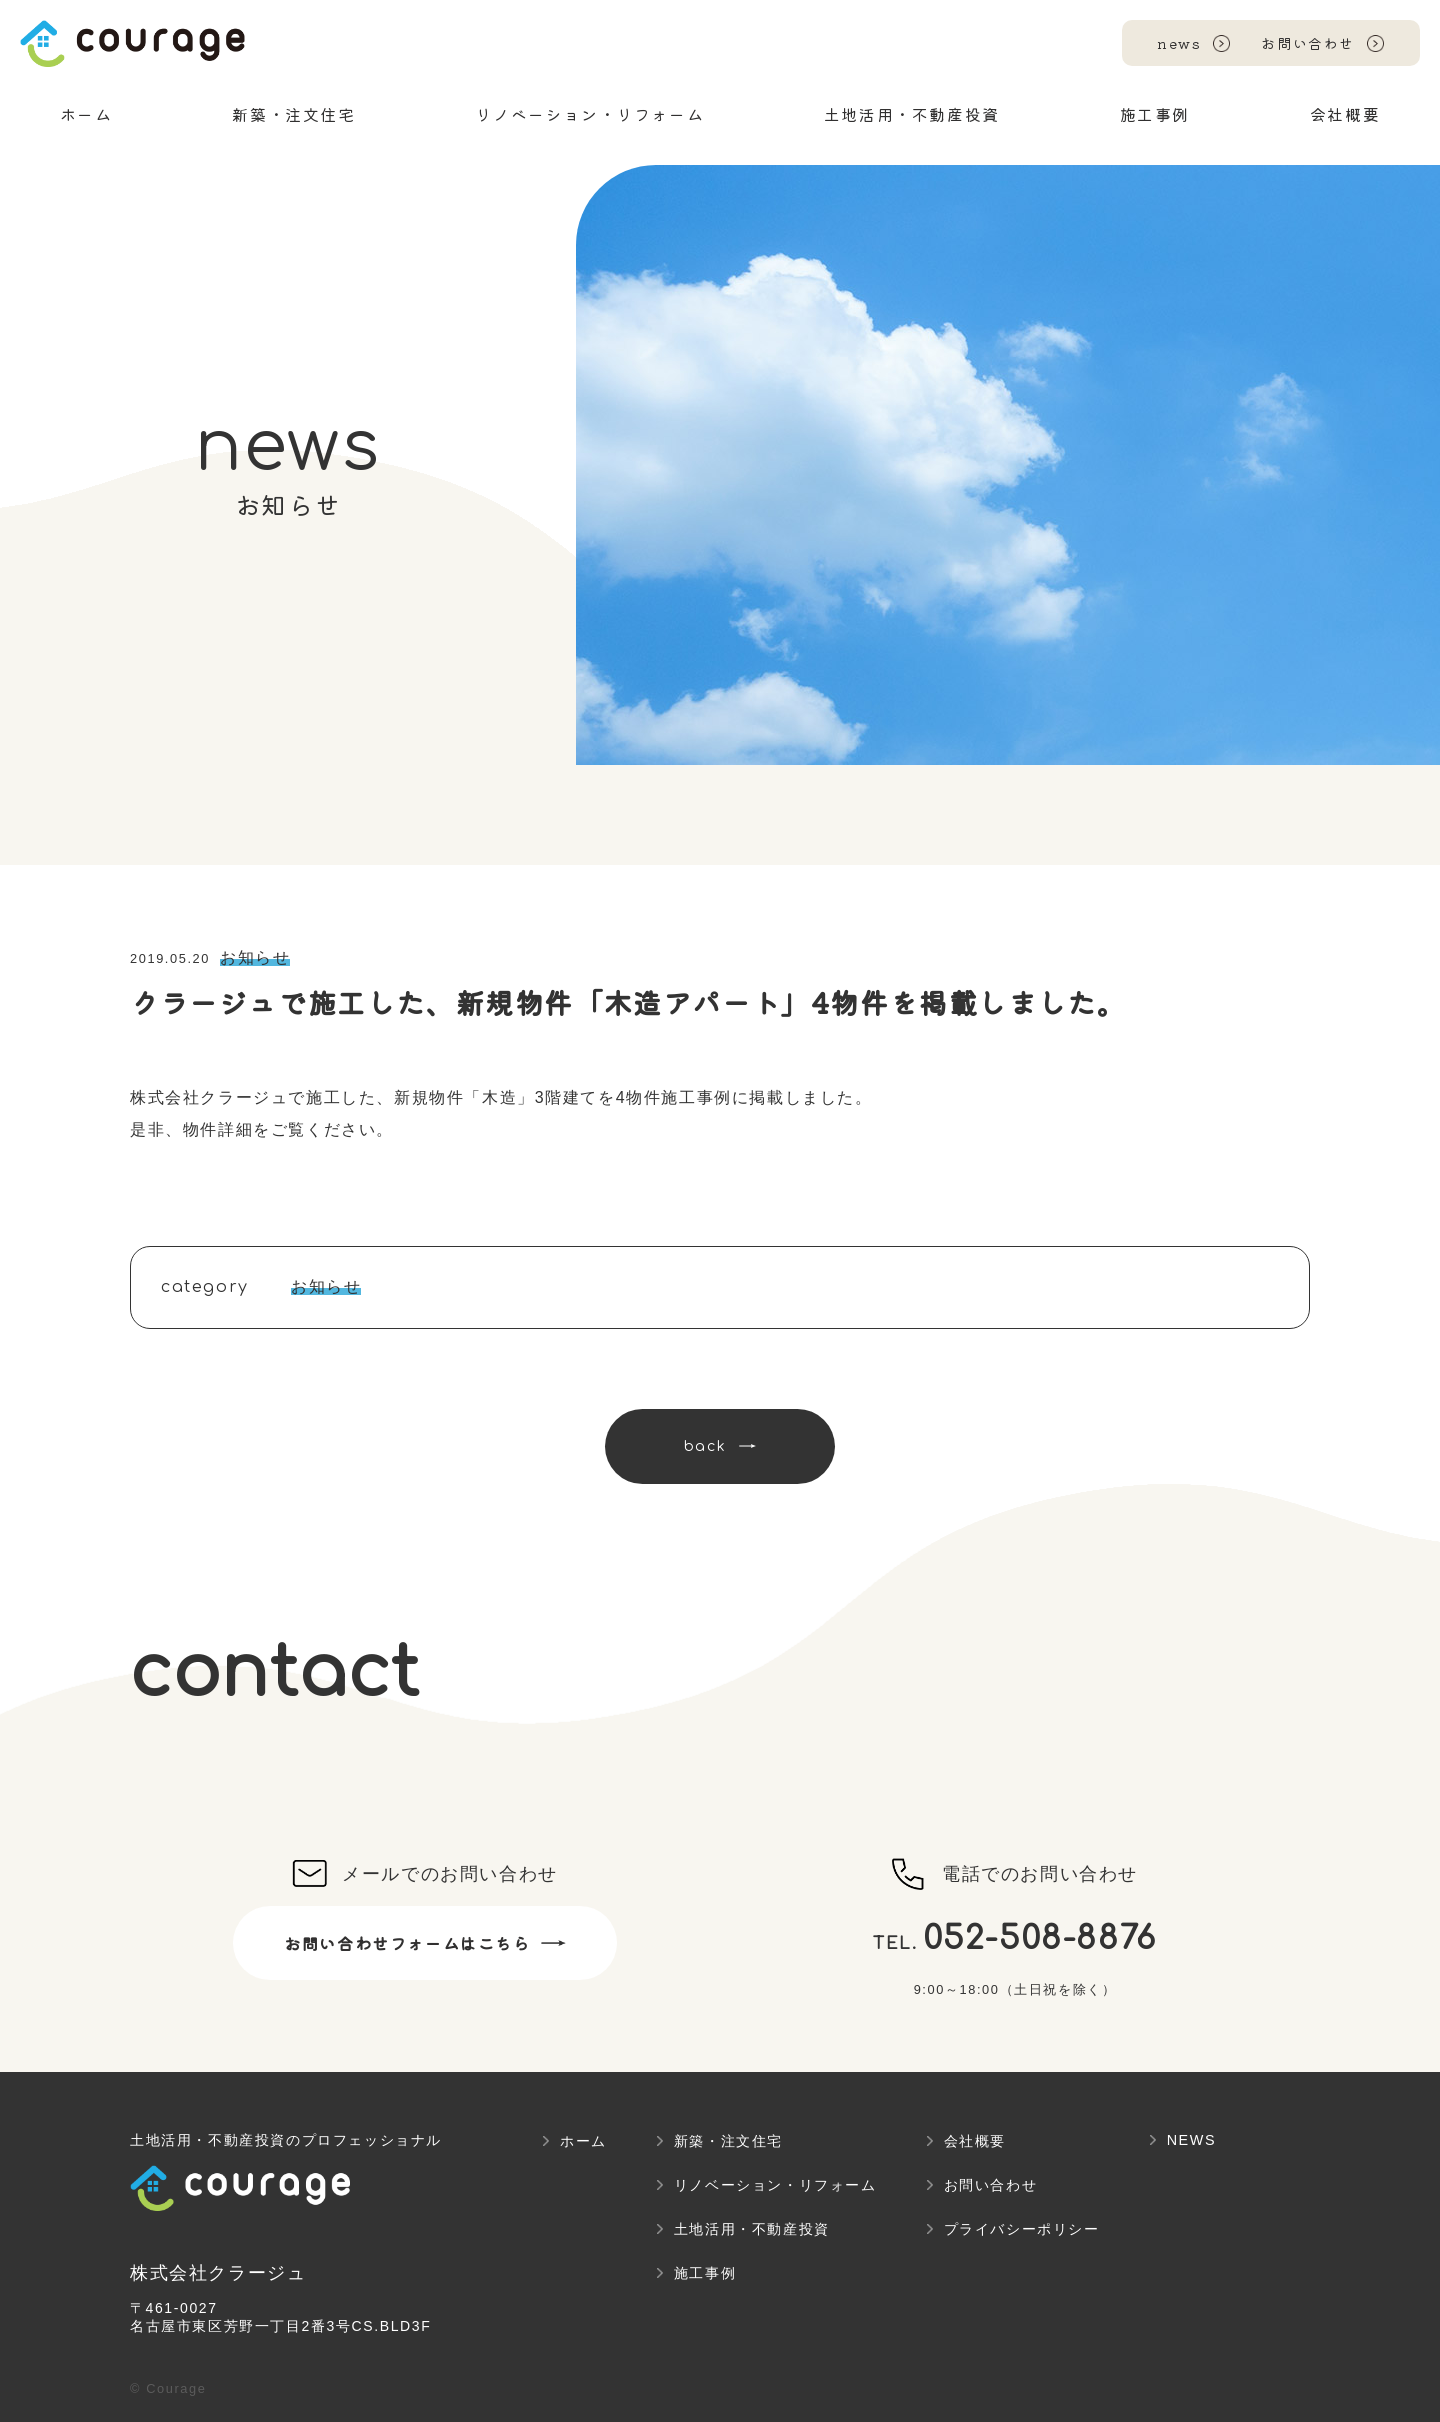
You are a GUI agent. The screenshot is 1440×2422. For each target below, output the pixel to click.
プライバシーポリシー (1022, 2229)
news (1179, 43)
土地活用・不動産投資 (752, 2229)
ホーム (583, 2141)
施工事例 (705, 2273)
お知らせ (255, 957)
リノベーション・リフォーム (775, 2185)
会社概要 (975, 2141)
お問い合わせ (1308, 43)
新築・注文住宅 (728, 2141)
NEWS (1192, 2140)
